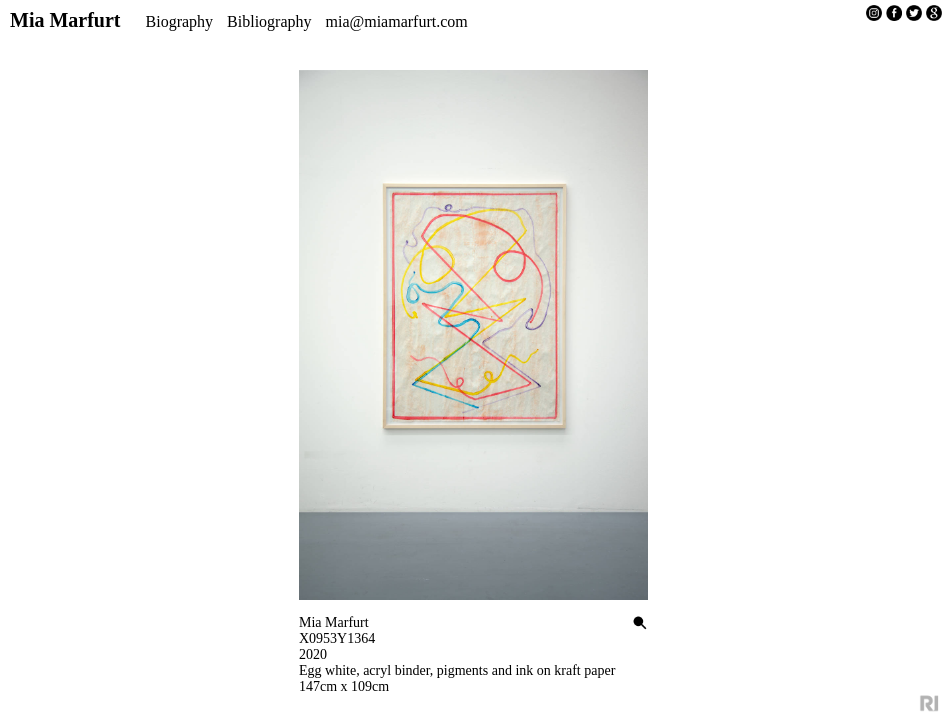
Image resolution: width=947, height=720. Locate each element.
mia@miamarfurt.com (397, 21)
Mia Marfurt (65, 20)
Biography (180, 21)
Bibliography (269, 21)
